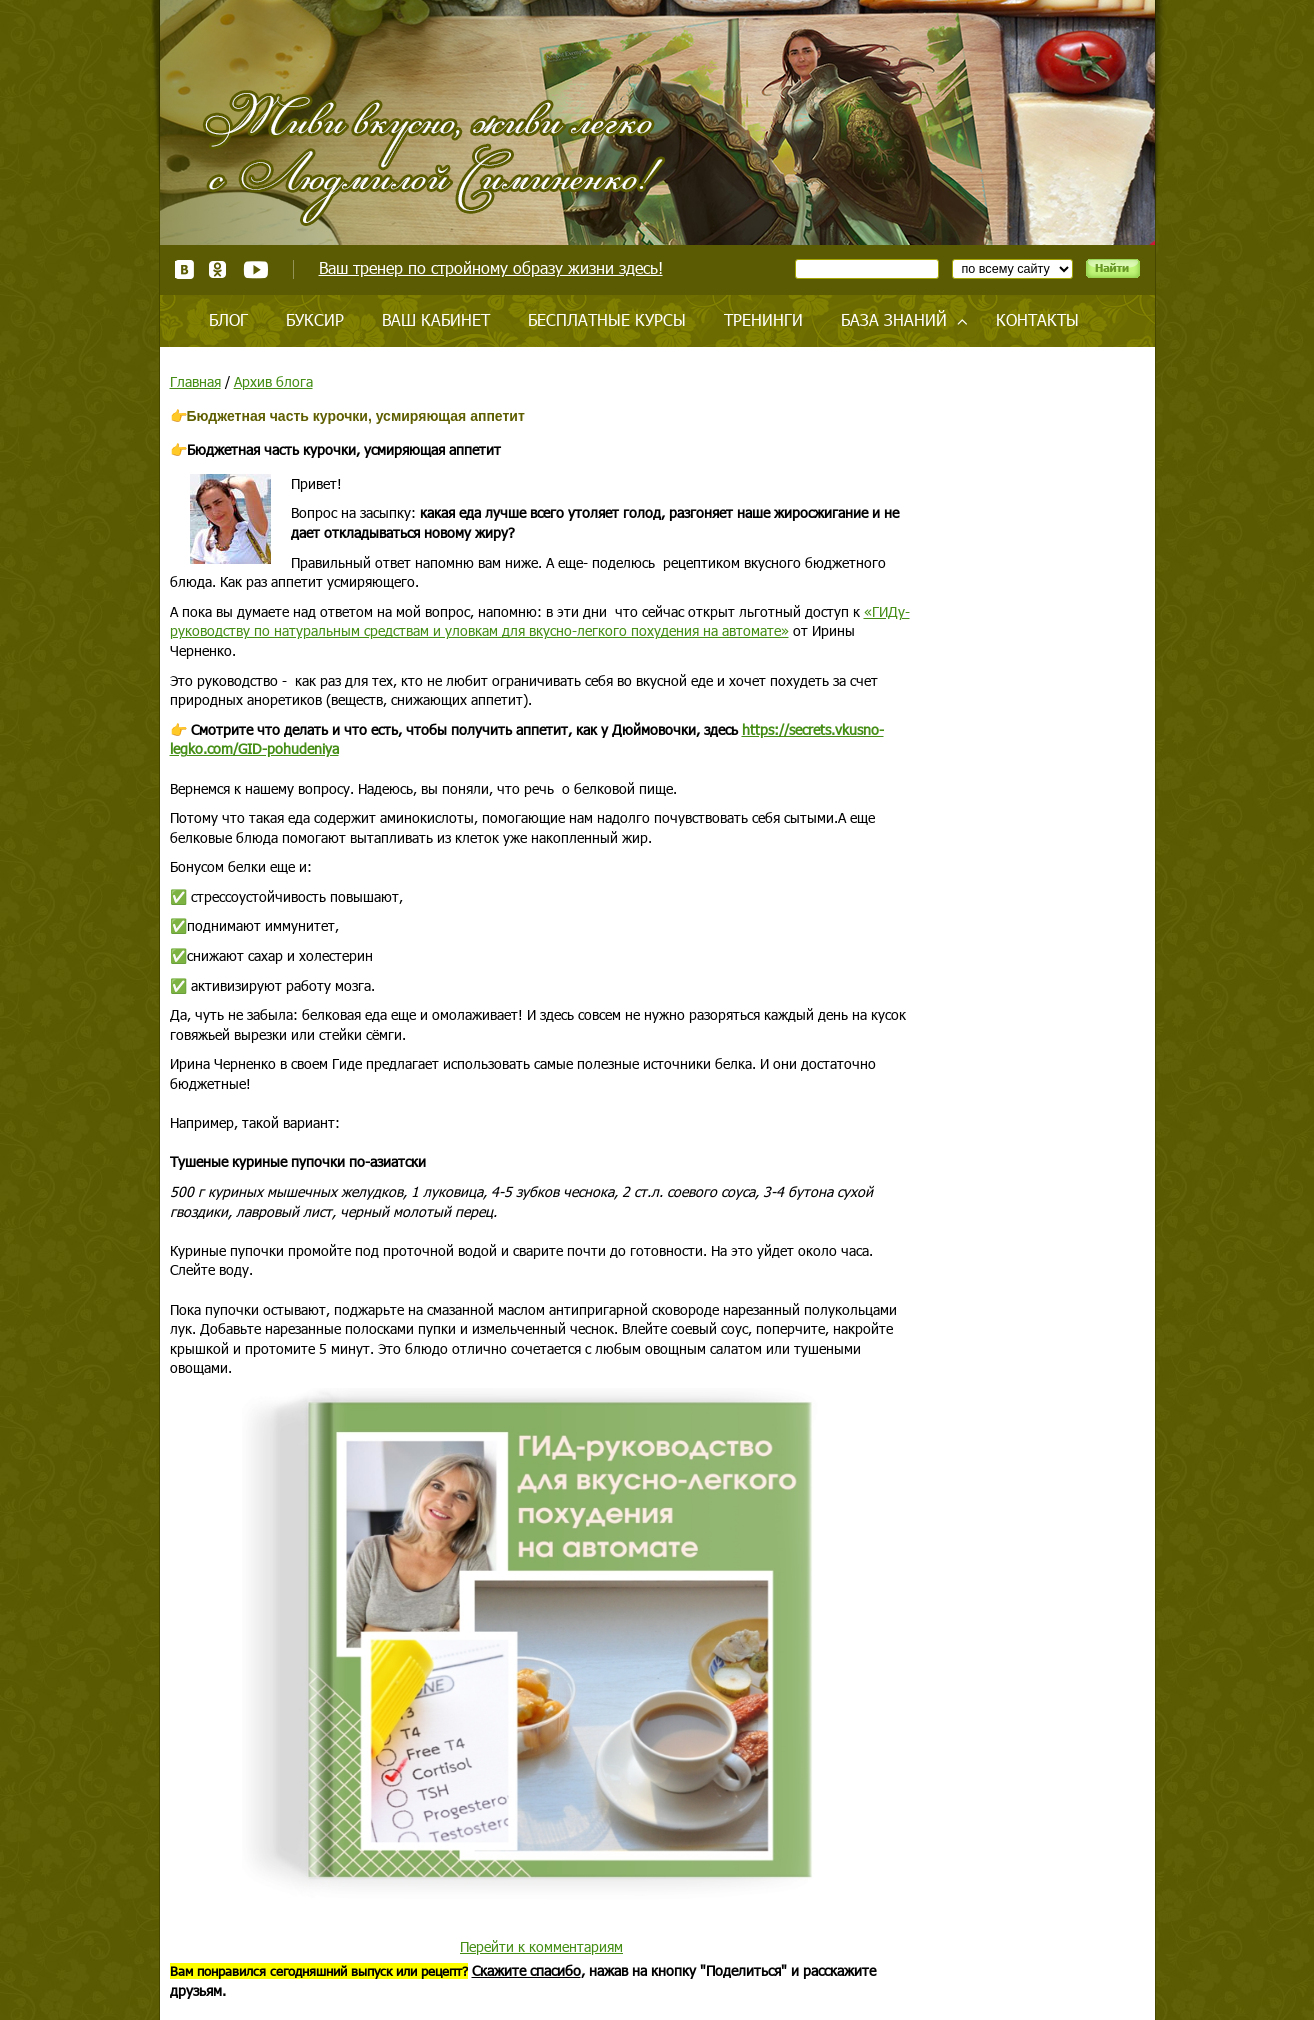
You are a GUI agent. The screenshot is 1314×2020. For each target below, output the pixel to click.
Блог (228, 319)
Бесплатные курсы (607, 319)
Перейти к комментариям (541, 1946)
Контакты (1037, 319)
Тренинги (763, 319)
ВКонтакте (184, 269)
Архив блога (273, 381)
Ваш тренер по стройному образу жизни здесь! (491, 267)
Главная (195, 381)
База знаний (894, 319)
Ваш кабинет (436, 319)
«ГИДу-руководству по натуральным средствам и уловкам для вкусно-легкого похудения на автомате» (540, 621)
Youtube (255, 269)
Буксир (315, 319)
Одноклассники (218, 269)
